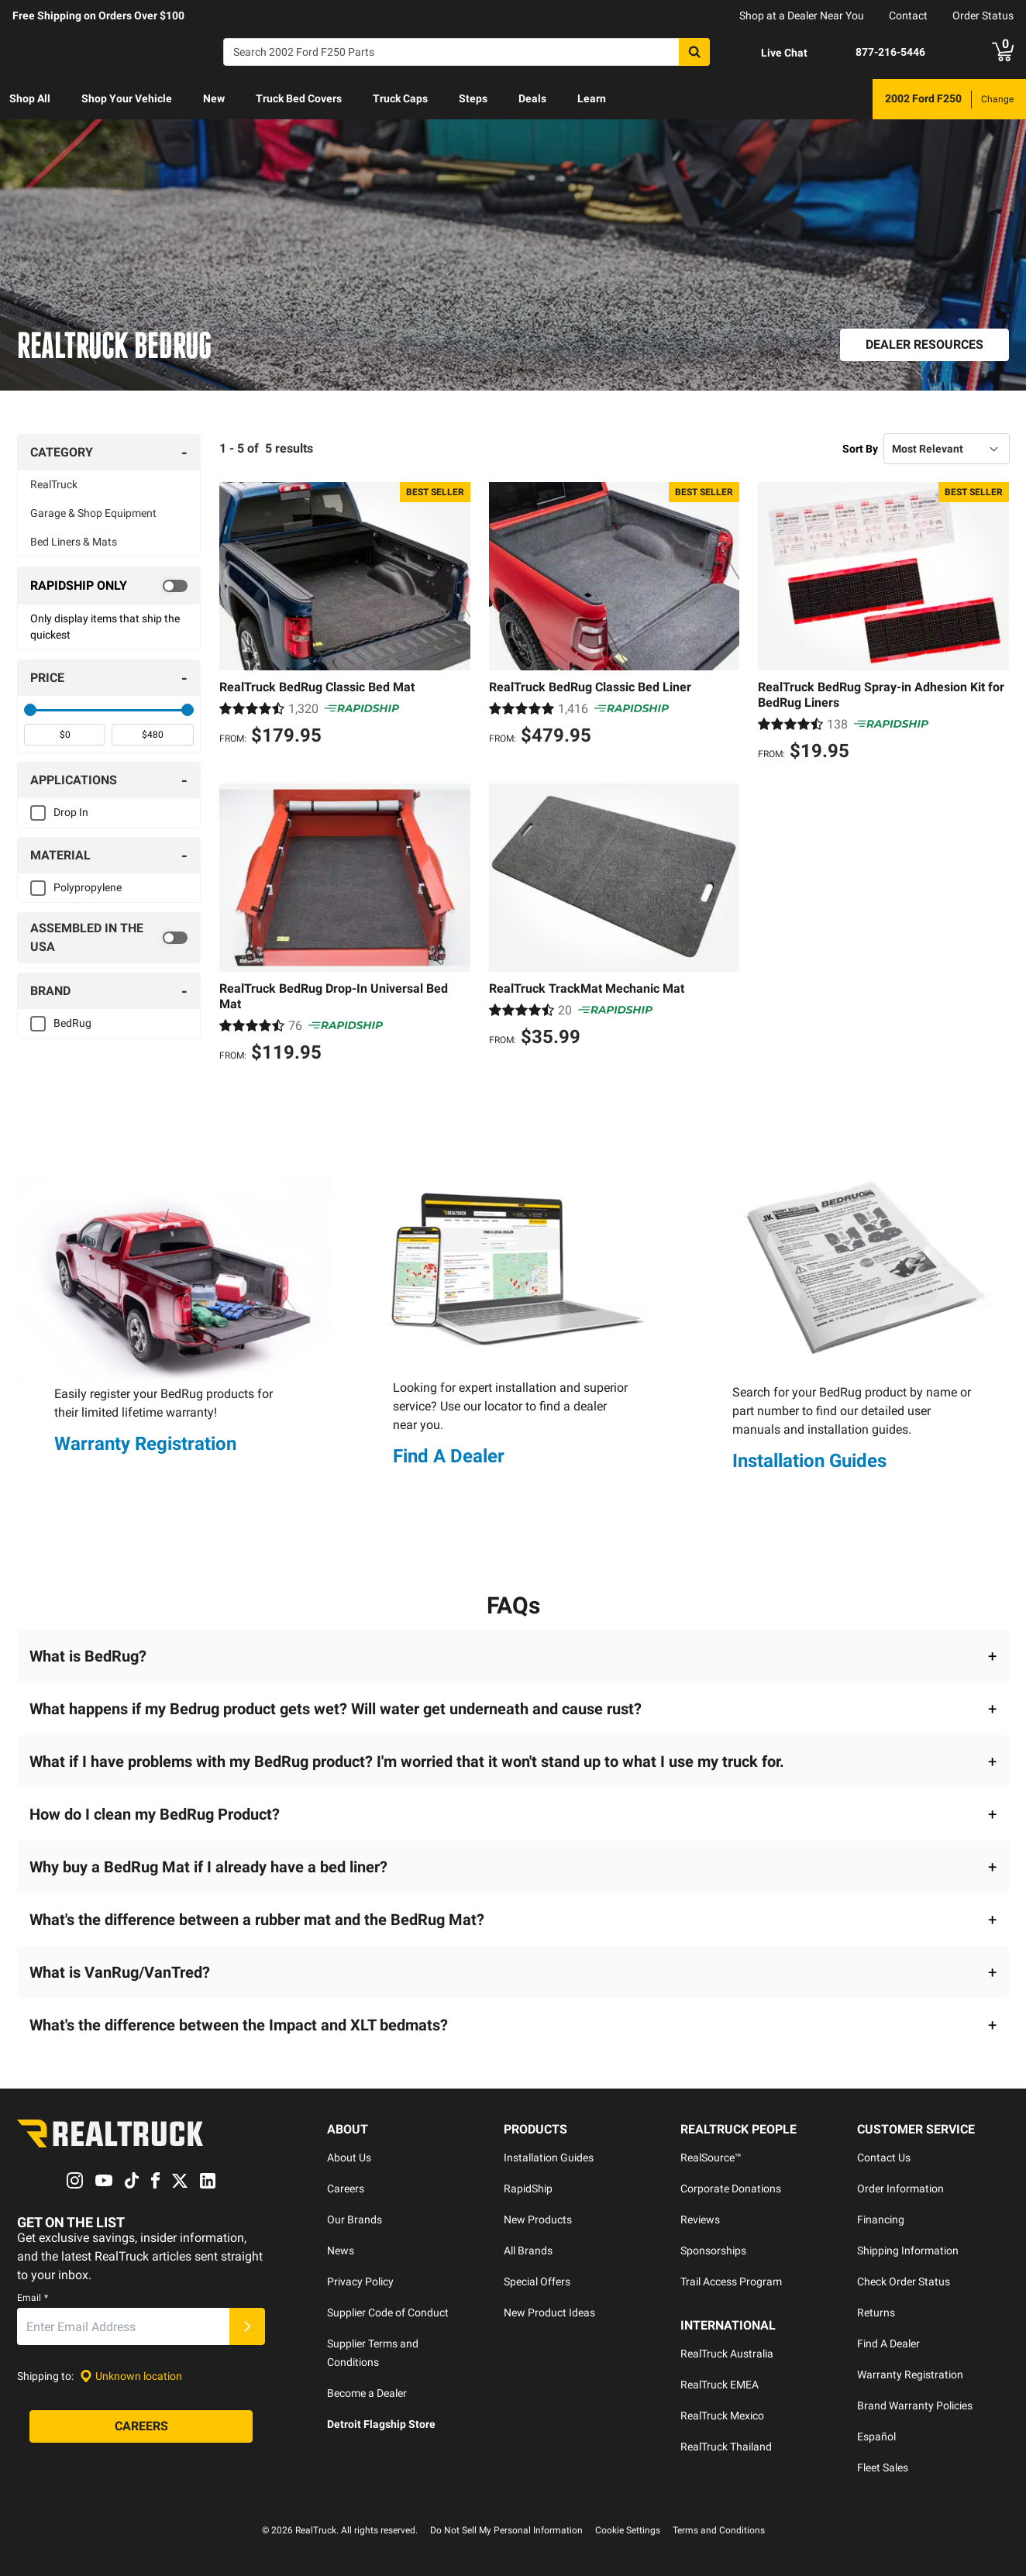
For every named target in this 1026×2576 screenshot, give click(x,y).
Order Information (900, 2188)
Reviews (700, 2219)
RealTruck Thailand (726, 2446)
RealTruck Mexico (722, 2415)
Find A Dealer (448, 1456)
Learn (591, 98)
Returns (876, 2312)
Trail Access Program (731, 2281)
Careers (345, 2188)
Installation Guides (809, 1461)
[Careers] (141, 2426)
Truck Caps (400, 98)
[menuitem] (30, 99)
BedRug (72, 1023)
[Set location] (131, 2376)
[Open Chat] (771, 52)
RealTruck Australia (726, 2353)
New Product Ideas (549, 2312)
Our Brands (354, 2219)
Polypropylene (87, 887)
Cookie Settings (627, 2530)
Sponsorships (713, 2250)
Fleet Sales (882, 2467)
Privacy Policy (360, 2281)
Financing (880, 2219)
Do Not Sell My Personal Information (506, 2530)
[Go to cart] (1003, 52)
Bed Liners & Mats (73, 542)
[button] (513, 1656)
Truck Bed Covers (299, 98)
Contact (908, 15)
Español (876, 2436)
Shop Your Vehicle (126, 98)
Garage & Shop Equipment (93, 513)
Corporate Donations (730, 2188)
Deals (532, 98)
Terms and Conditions (719, 2530)
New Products (538, 2219)
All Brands (528, 2250)
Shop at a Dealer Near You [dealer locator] (801, 15)
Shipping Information (908, 2250)
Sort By (860, 449)
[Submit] (247, 2326)
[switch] (109, 585)
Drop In (70, 812)
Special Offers (537, 2281)
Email (32, 2297)
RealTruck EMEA (719, 2384)
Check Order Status (903, 2281)
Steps (473, 98)
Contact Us (884, 2157)
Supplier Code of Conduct (388, 2312)
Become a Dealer (367, 2393)
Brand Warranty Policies (915, 2405)
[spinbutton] (64, 735)
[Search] (466, 52)
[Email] (123, 2326)
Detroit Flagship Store (381, 2424)
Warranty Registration (145, 1444)
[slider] (30, 710)
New (214, 98)
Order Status (983, 15)
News (340, 2250)
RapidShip (528, 2188)
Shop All (29, 98)
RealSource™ (711, 2157)
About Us (349, 2157)
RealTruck (53, 484)
